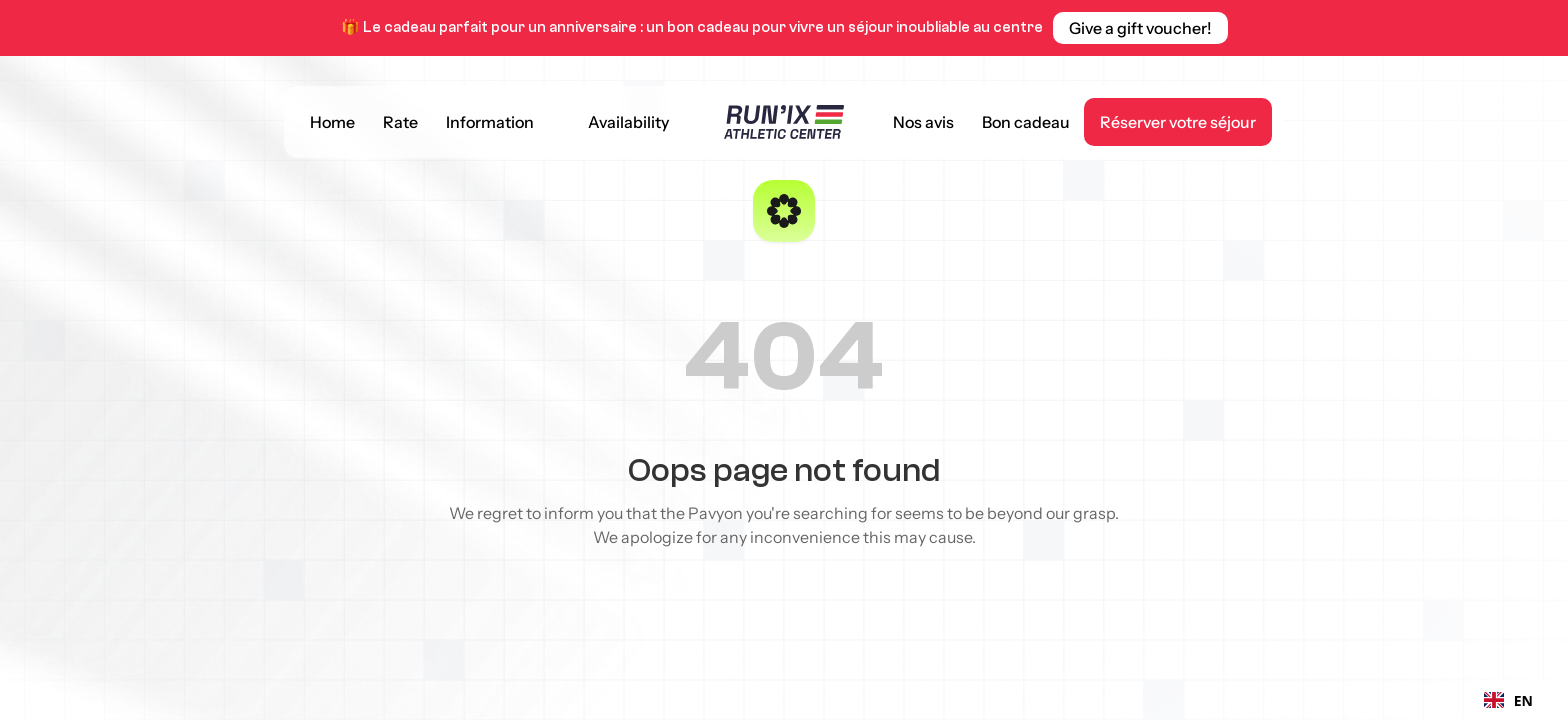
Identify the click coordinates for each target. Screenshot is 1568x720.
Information (490, 122)
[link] (1140, 28)
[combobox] (1508, 700)
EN (1508, 700)
